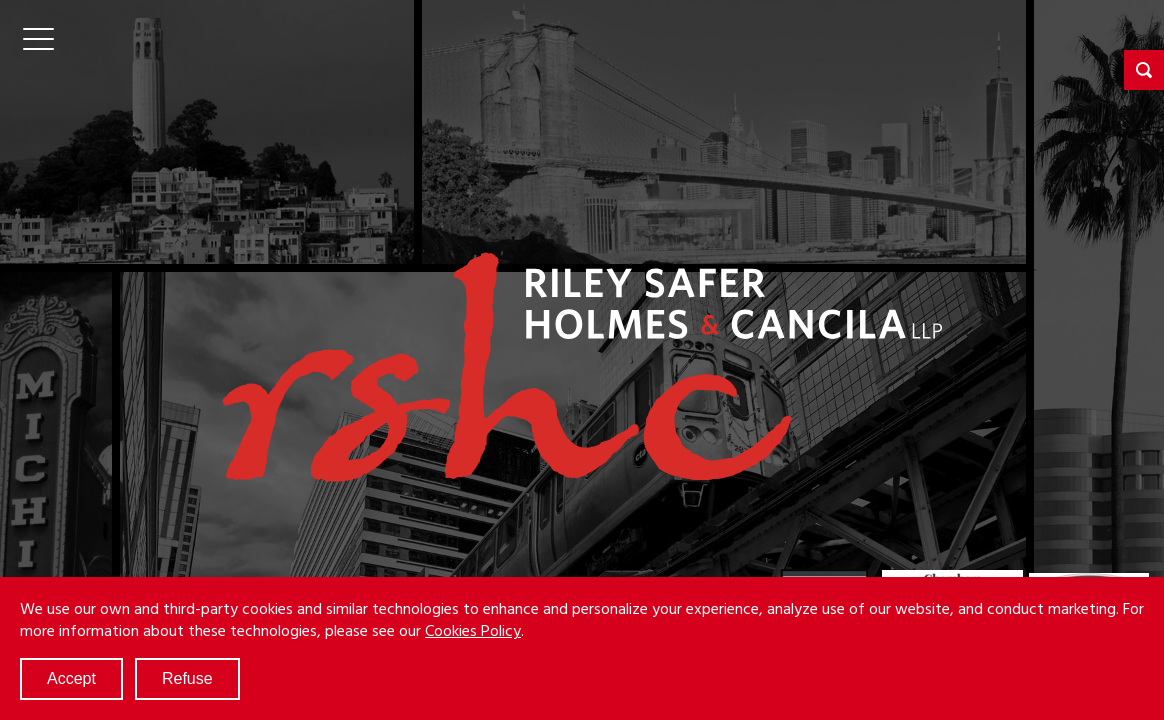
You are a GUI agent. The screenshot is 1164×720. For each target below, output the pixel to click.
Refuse (187, 678)
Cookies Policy (473, 630)
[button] (1144, 70)
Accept (71, 678)
